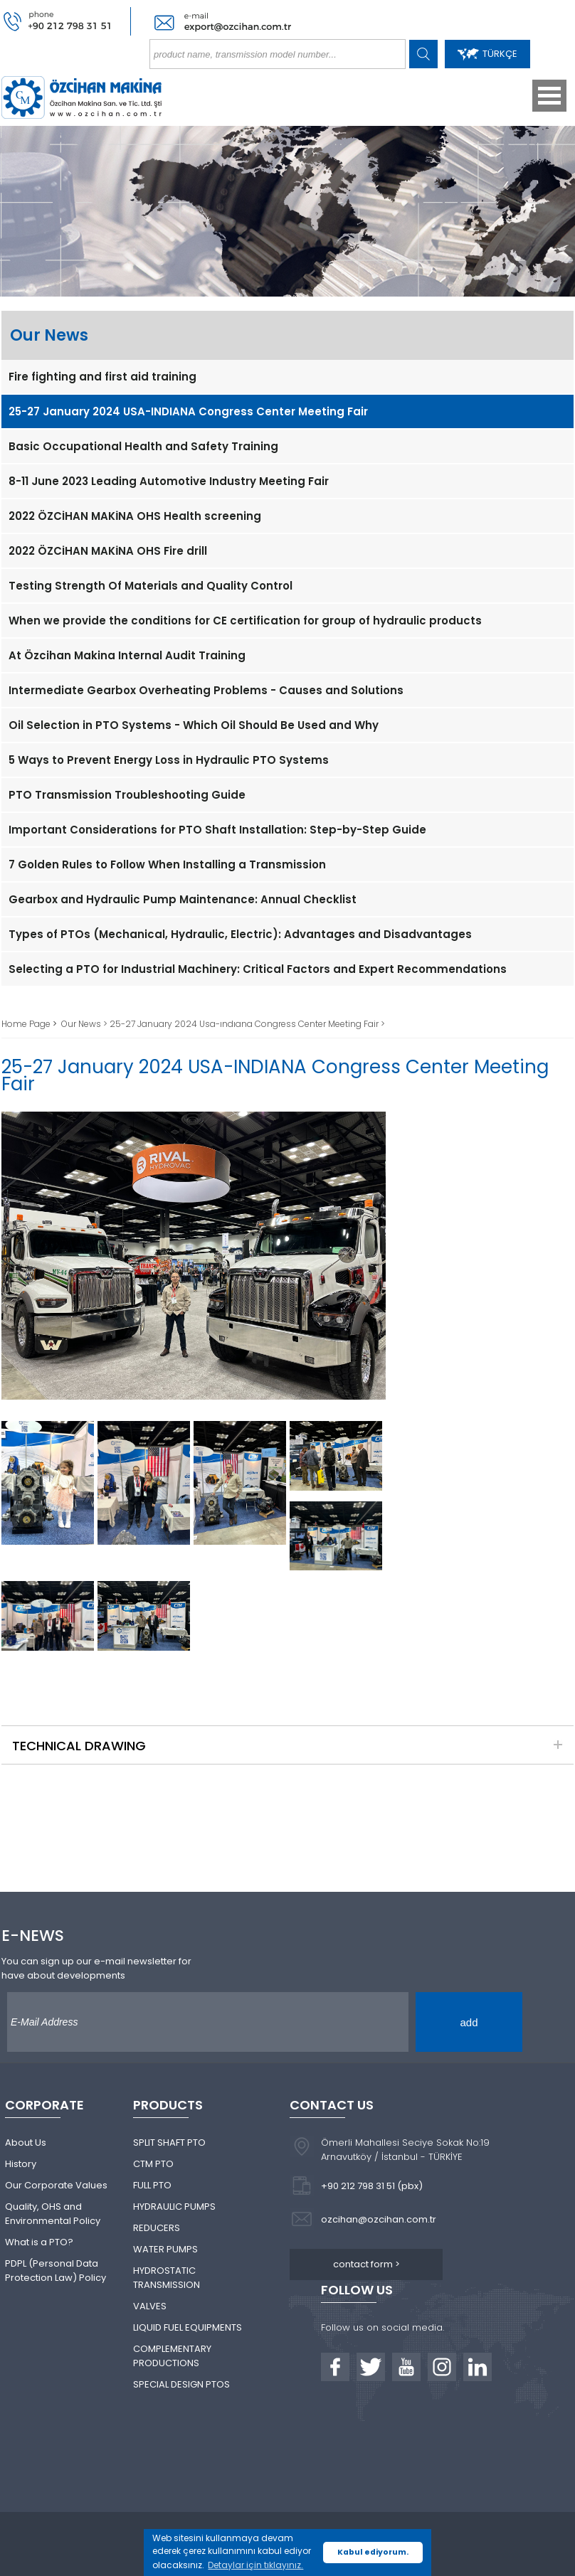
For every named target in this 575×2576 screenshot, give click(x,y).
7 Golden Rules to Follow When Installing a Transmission (167, 864)
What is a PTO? (39, 2242)
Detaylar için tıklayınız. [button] (255, 2565)
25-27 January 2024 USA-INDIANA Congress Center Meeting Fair (188, 411)
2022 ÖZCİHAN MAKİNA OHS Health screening (135, 516)
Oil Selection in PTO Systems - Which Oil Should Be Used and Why (194, 725)
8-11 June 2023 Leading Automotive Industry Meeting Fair (169, 481)
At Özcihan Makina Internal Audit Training (127, 655)
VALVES (150, 2306)
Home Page (27, 1024)
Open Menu (549, 96)
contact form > (366, 2264)
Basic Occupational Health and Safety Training (143, 446)
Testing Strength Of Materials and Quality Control (150, 585)
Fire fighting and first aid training (102, 376)
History (20, 2164)
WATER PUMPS (165, 2249)
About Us (25, 2142)
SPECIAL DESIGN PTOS (181, 2384)
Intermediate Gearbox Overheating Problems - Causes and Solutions (206, 690)
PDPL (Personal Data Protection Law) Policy (55, 2270)
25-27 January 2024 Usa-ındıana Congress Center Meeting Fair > (247, 1024)
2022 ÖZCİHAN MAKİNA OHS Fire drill (108, 550)
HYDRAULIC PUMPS (174, 2206)
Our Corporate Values (56, 2185)
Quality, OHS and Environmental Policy (52, 2214)
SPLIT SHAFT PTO (169, 2142)
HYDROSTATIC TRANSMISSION (166, 2278)
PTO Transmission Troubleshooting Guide (127, 794)
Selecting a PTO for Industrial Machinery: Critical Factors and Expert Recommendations (258, 969)
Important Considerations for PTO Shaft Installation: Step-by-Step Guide (217, 829)
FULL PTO (152, 2185)
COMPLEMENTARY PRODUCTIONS (172, 2356)
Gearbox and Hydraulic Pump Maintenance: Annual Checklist (183, 899)
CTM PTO (153, 2164)
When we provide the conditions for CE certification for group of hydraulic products (245, 620)
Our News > (85, 1024)
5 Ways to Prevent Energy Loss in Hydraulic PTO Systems (169, 759)
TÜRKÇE (487, 53)
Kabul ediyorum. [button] (372, 2552)
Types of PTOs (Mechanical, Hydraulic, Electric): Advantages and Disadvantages (240, 934)
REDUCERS (156, 2228)
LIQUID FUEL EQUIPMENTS (187, 2327)
